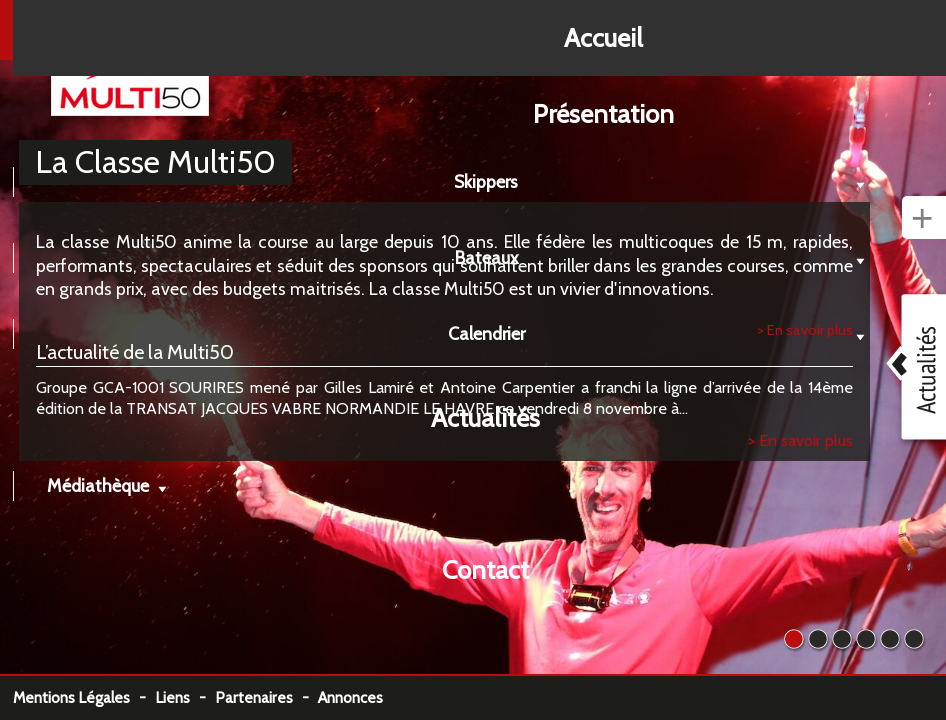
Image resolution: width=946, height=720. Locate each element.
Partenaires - (266, 697)
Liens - (185, 697)
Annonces (350, 697)
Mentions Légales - (84, 697)
